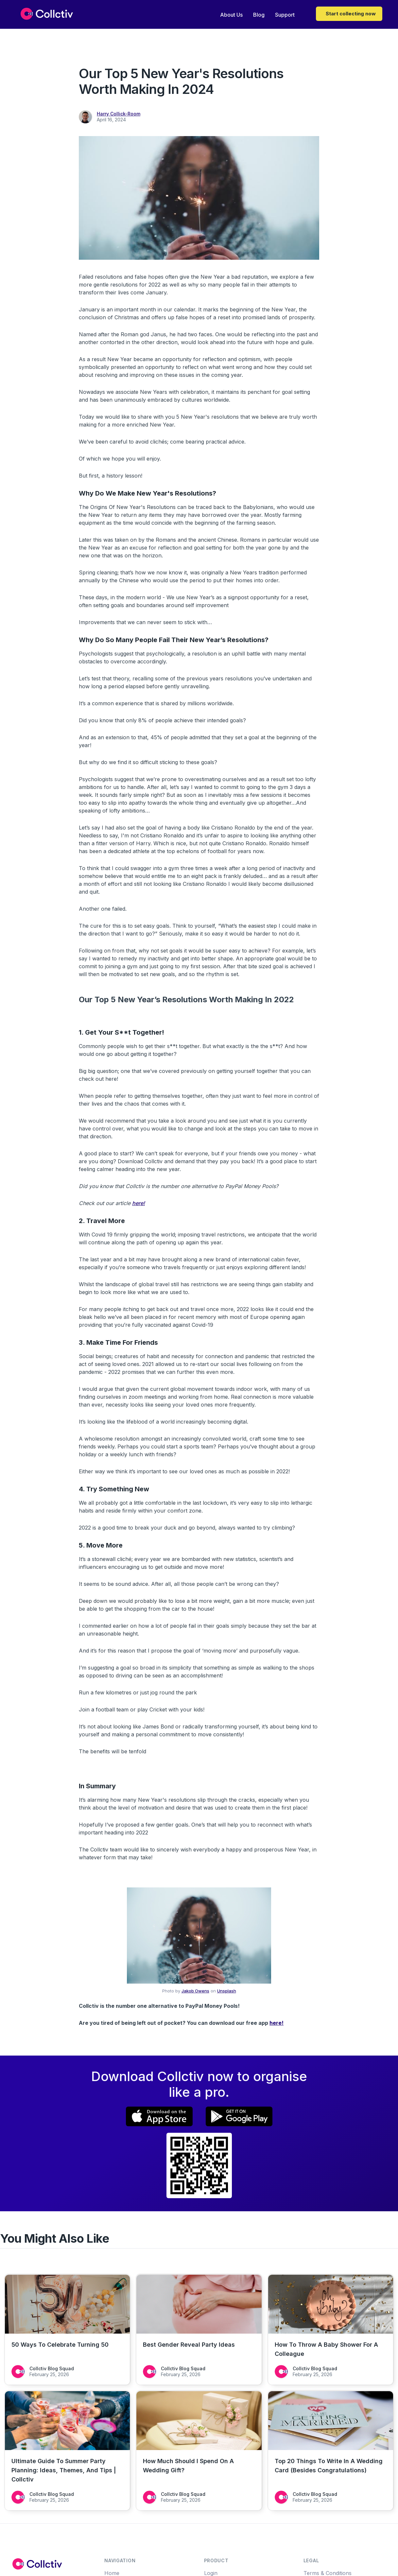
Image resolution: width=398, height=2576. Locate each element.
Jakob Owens (195, 1990)
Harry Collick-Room (118, 113)
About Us (231, 14)
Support (285, 14)
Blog (259, 14)
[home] (47, 13)
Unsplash (226, 1990)
